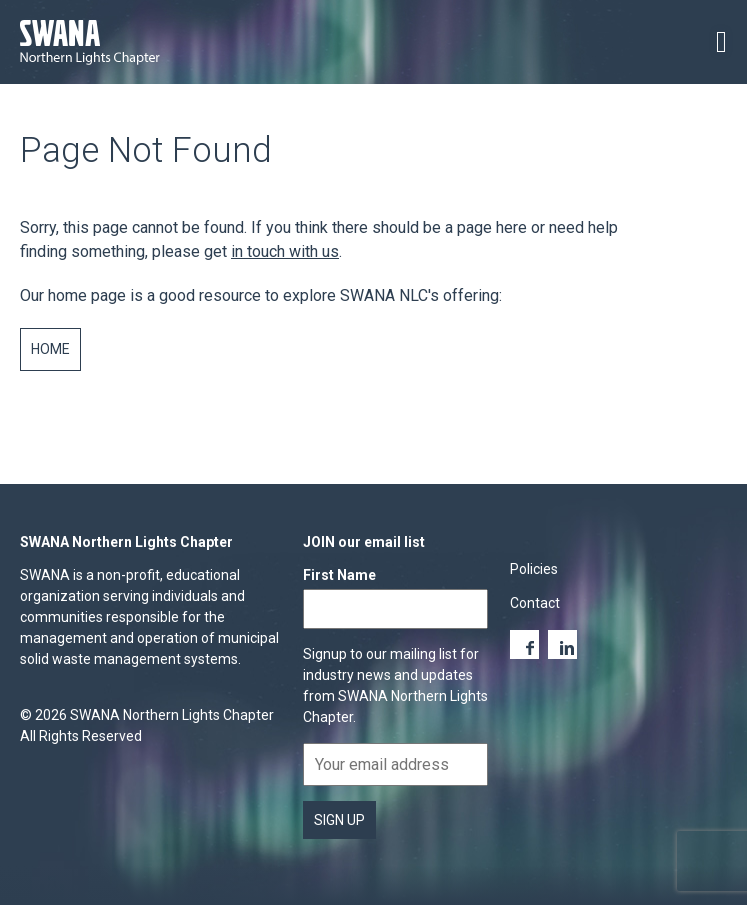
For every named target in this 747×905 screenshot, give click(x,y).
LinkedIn (562, 644)
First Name (339, 575)
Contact (535, 603)
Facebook (524, 644)
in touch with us (285, 251)
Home (50, 349)
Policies (534, 569)
